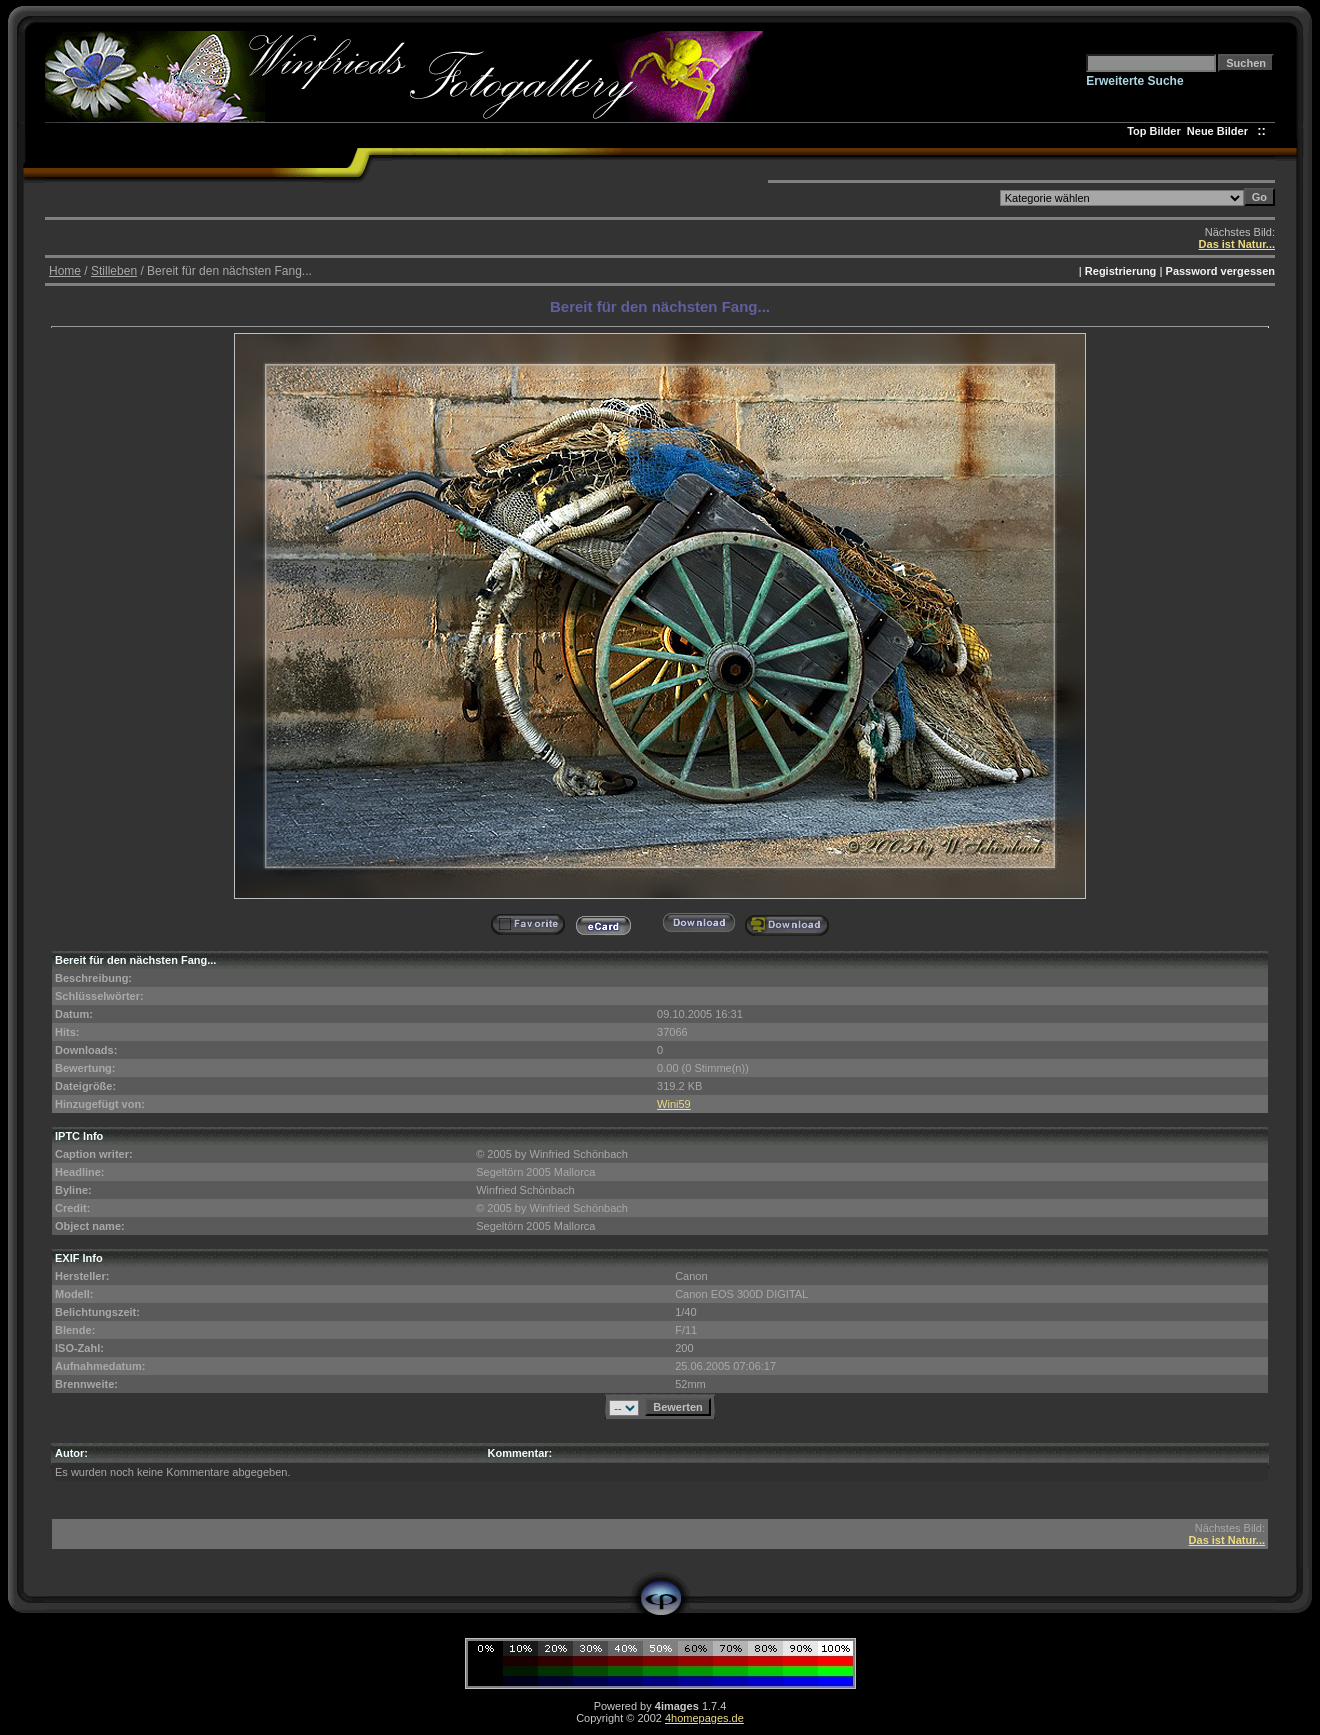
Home (65, 271)
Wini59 (674, 1104)
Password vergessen (1220, 271)
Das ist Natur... (1237, 244)
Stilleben (114, 271)
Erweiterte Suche (1134, 81)
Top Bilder (1154, 131)
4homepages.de (704, 1718)
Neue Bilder (1220, 131)
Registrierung (1121, 271)
